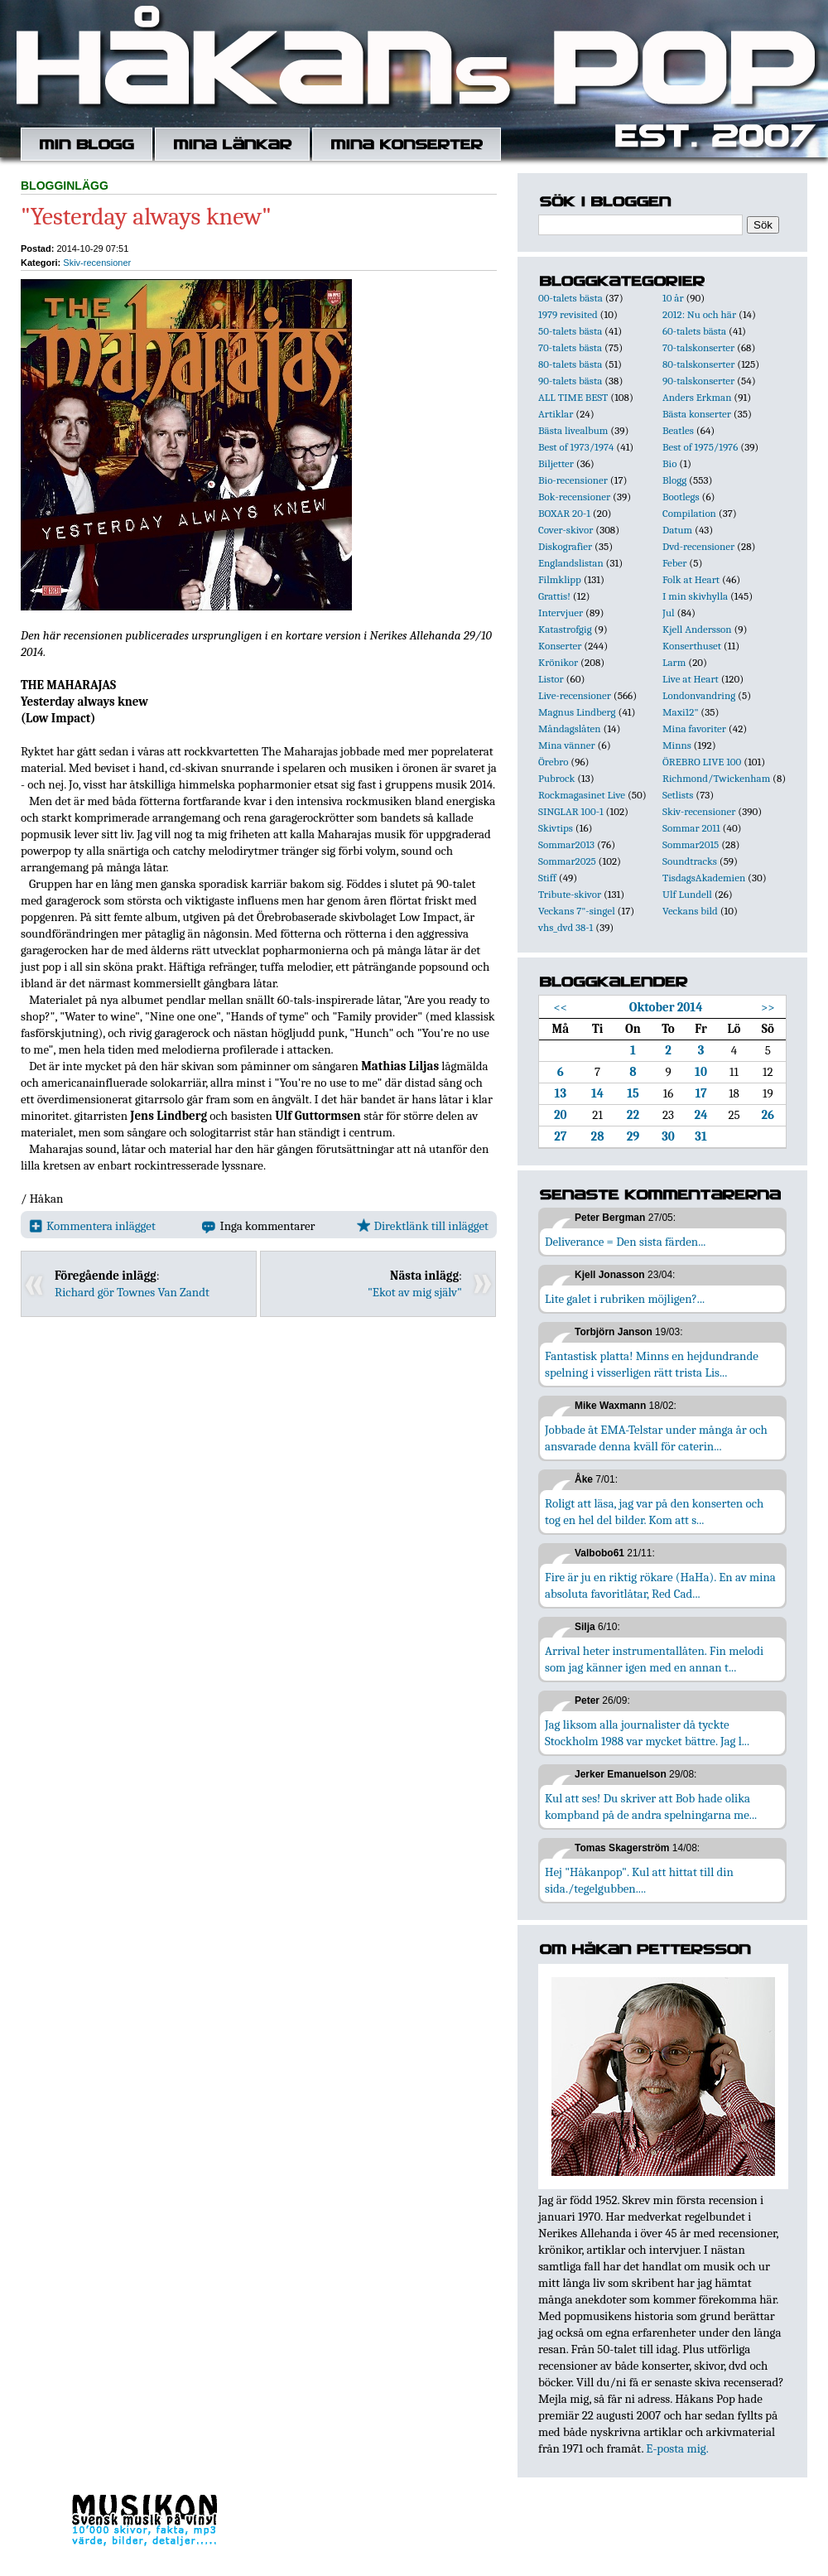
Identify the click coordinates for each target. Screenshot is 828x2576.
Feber (674, 563)
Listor (551, 679)
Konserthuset (691, 645)
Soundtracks (689, 861)
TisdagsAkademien (703, 877)
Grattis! (554, 596)
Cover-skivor (565, 529)
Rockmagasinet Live (581, 795)
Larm (674, 662)
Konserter (559, 645)
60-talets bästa (694, 331)
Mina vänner (566, 745)
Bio (669, 463)
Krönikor (558, 662)
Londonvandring (698, 695)
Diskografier (565, 546)
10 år (673, 298)
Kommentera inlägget (92, 1225)
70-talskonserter (698, 347)
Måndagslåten (569, 728)
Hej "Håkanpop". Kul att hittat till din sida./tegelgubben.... (639, 1880)
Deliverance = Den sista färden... (625, 1241)
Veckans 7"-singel (576, 910)
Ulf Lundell (687, 894)
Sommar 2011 (691, 828)
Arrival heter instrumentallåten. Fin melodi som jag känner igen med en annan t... (654, 1659)
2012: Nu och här (699, 314)
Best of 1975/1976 (700, 447)
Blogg (674, 480)
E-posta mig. (677, 2448)
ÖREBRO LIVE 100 (701, 761)
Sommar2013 (566, 844)
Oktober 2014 (666, 1007)
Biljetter (556, 463)
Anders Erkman (696, 397)
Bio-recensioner (573, 480)
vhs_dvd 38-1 (565, 927)
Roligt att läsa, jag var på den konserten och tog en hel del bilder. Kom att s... (654, 1511)
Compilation (689, 513)
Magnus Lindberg (577, 712)
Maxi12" (680, 712)
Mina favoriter (694, 728)
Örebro (553, 761)
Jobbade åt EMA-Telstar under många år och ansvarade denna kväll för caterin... (656, 1438)
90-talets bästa (570, 380)
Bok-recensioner (574, 496)
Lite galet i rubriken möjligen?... (625, 1298)
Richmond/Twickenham (716, 778)
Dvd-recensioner (698, 546)
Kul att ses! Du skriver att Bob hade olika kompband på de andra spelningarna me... (651, 1806)
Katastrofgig (565, 629)
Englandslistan (571, 563)
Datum (677, 529)
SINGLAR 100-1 (571, 811)
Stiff (547, 877)
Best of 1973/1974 (576, 447)
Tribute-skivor (569, 894)
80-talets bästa (570, 364)
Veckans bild (690, 910)
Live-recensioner (574, 695)
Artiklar (555, 414)
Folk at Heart (691, 579)
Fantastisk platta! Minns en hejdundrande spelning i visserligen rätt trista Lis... (651, 1364)
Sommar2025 (567, 861)
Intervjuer (560, 612)
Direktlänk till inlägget (423, 1225)
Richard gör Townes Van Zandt (132, 1292)
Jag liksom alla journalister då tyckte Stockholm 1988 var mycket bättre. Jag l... (647, 1733)
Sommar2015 (690, 844)
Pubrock (556, 778)
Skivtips (555, 828)
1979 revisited (568, 314)
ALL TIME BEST (573, 397)
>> (768, 1007)
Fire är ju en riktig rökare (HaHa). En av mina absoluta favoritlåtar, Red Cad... (660, 1585)
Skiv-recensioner (97, 263)
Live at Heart (690, 679)
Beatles (678, 430)
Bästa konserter (696, 414)
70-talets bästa (570, 347)
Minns (676, 745)
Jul (668, 612)
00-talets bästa (570, 298)
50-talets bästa (570, 331)
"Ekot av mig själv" (415, 1292)
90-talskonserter (698, 380)
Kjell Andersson (697, 629)
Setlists (677, 795)
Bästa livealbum (573, 430)
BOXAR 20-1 (564, 513)
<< (561, 1007)
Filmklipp (559, 579)
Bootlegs (681, 496)
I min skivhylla (695, 596)
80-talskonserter (698, 364)
